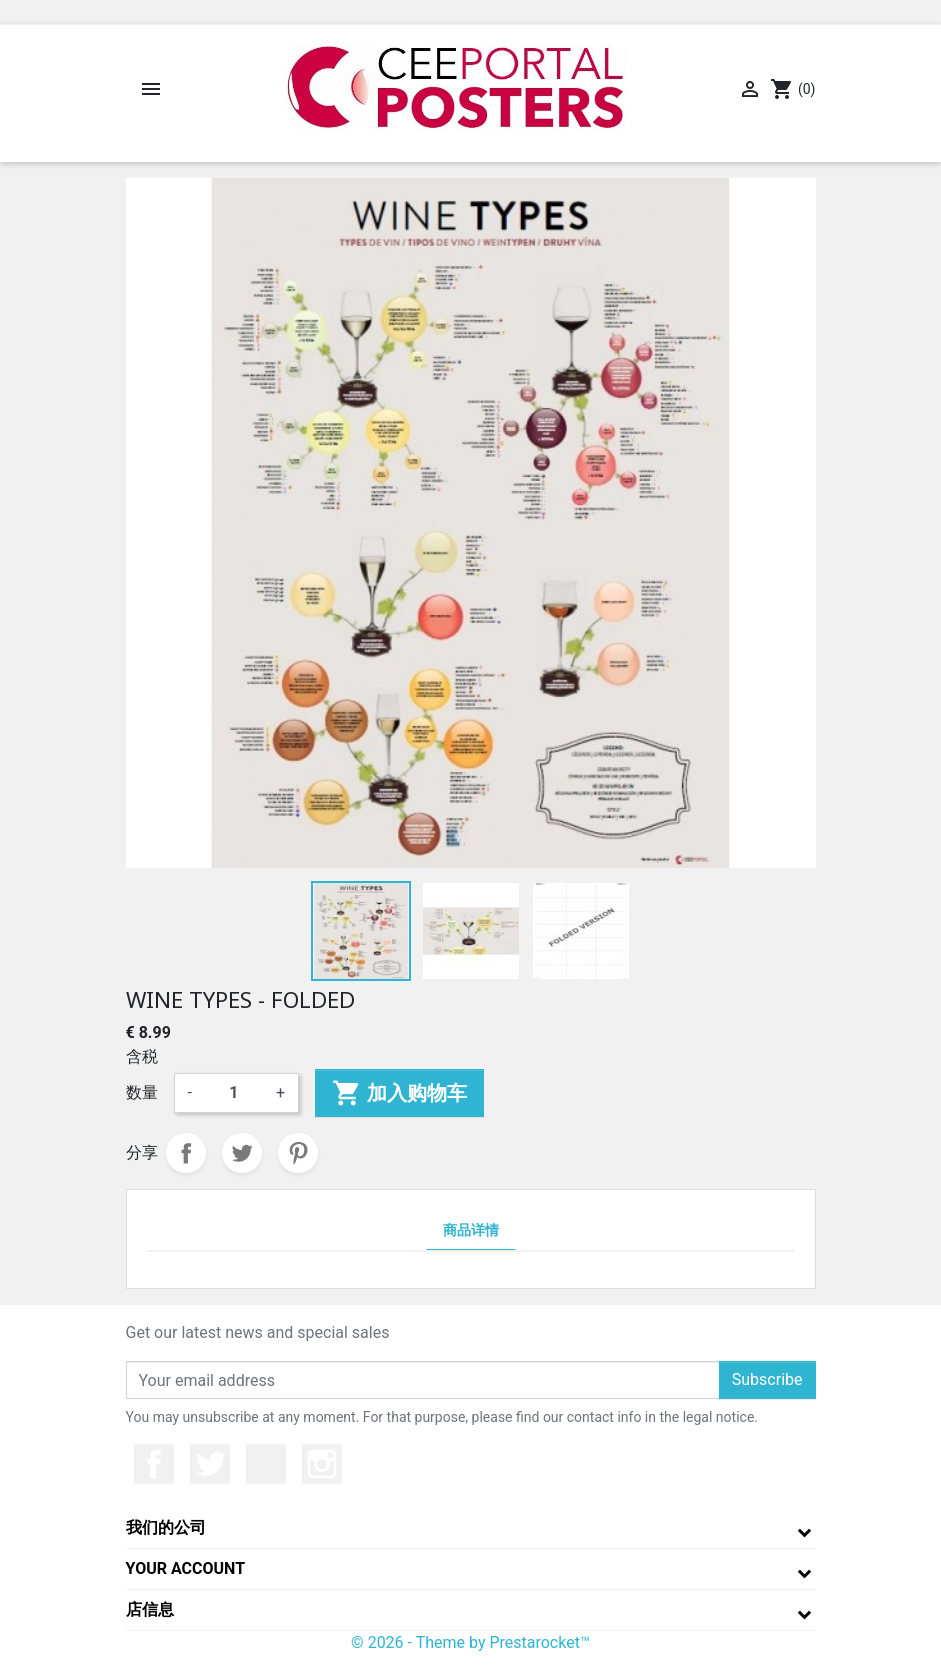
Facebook (154, 1464)
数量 (142, 1092)
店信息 (150, 1609)
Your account (186, 1568)
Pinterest (298, 1153)
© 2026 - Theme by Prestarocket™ (470, 1642)
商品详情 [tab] (471, 1230)
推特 (210, 1464)
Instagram (322, 1464)
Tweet (242, 1153)
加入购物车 (399, 1093)
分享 (186, 1153)
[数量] (234, 1093)
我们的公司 (166, 1527)
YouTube (266, 1464)
